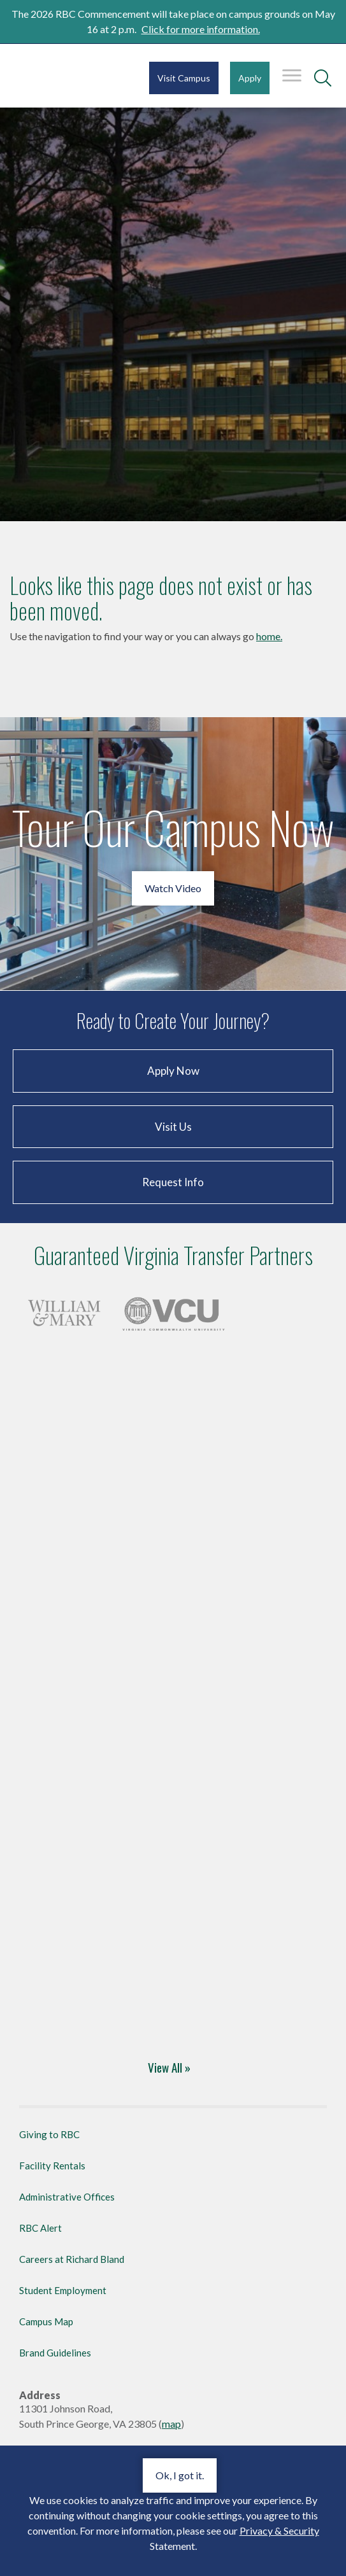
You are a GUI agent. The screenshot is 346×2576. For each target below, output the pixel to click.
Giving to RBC (49, 2134)
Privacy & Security (279, 2530)
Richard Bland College (49, 79)
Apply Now (173, 1070)
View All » (169, 2067)
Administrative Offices (67, 2196)
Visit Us (173, 1126)
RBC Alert (40, 2228)
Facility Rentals (52, 2165)
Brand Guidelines (55, 2352)
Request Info (173, 1182)
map (171, 2424)
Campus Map (46, 2321)
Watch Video (173, 888)
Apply (249, 78)
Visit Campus (183, 78)
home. (269, 636)
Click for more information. (200, 29)
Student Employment (62, 2290)
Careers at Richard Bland (71, 2259)
